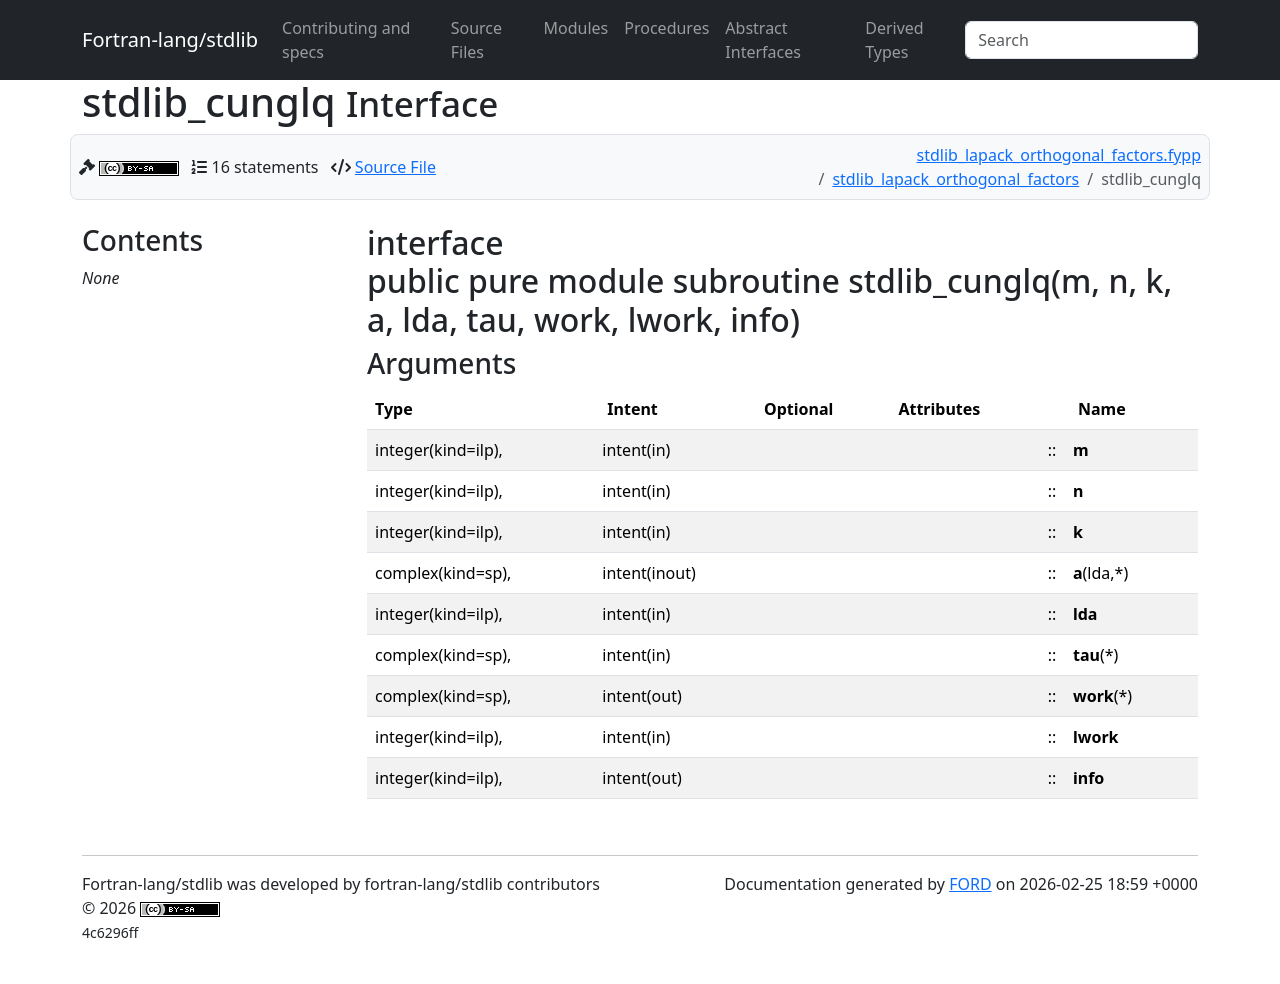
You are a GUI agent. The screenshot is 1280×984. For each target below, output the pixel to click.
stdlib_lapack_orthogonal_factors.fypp (1059, 155)
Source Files (476, 40)
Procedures (666, 28)
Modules (576, 28)
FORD (970, 884)
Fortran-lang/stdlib (170, 39)
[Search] (1081, 40)
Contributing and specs (346, 40)
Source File (395, 167)
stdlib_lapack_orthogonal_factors (955, 179)
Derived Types (894, 40)
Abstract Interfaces (763, 40)
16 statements (265, 167)
